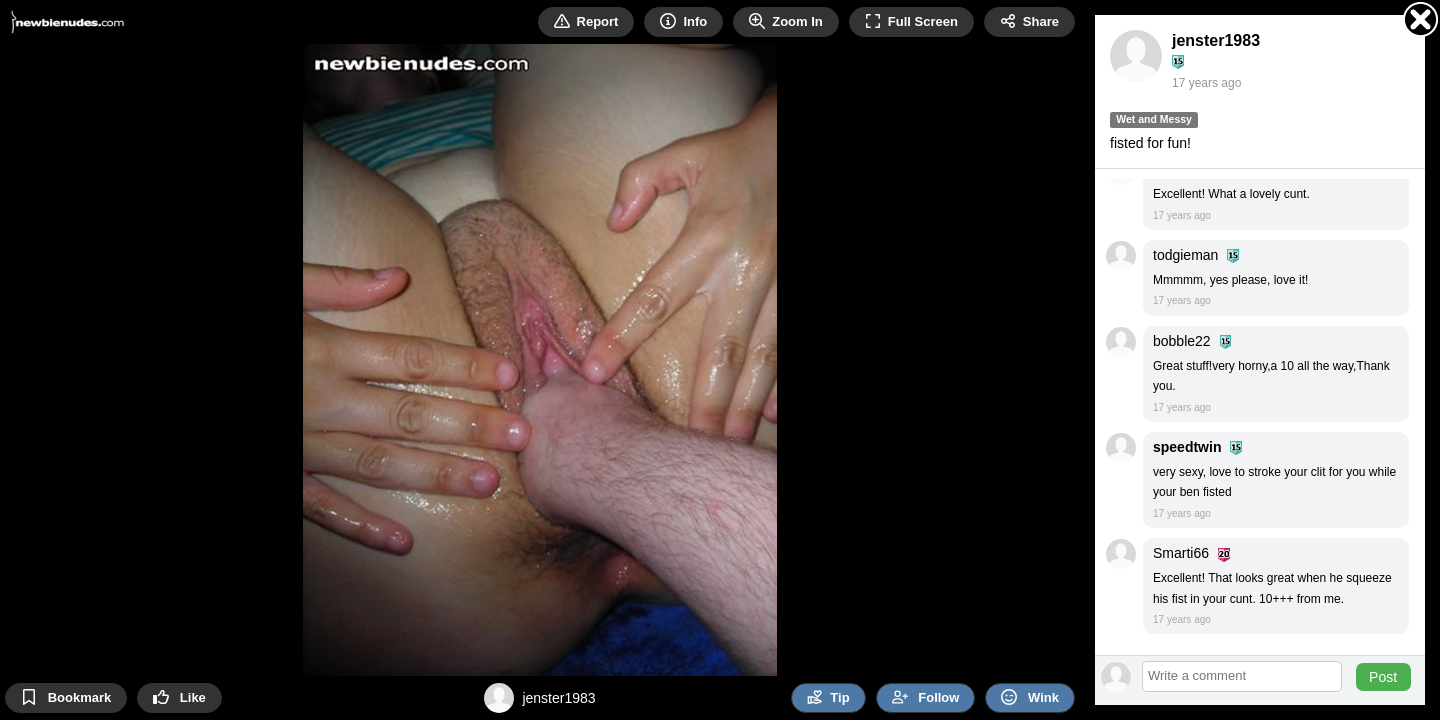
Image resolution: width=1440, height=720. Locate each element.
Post (1383, 677)
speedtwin (1187, 447)
